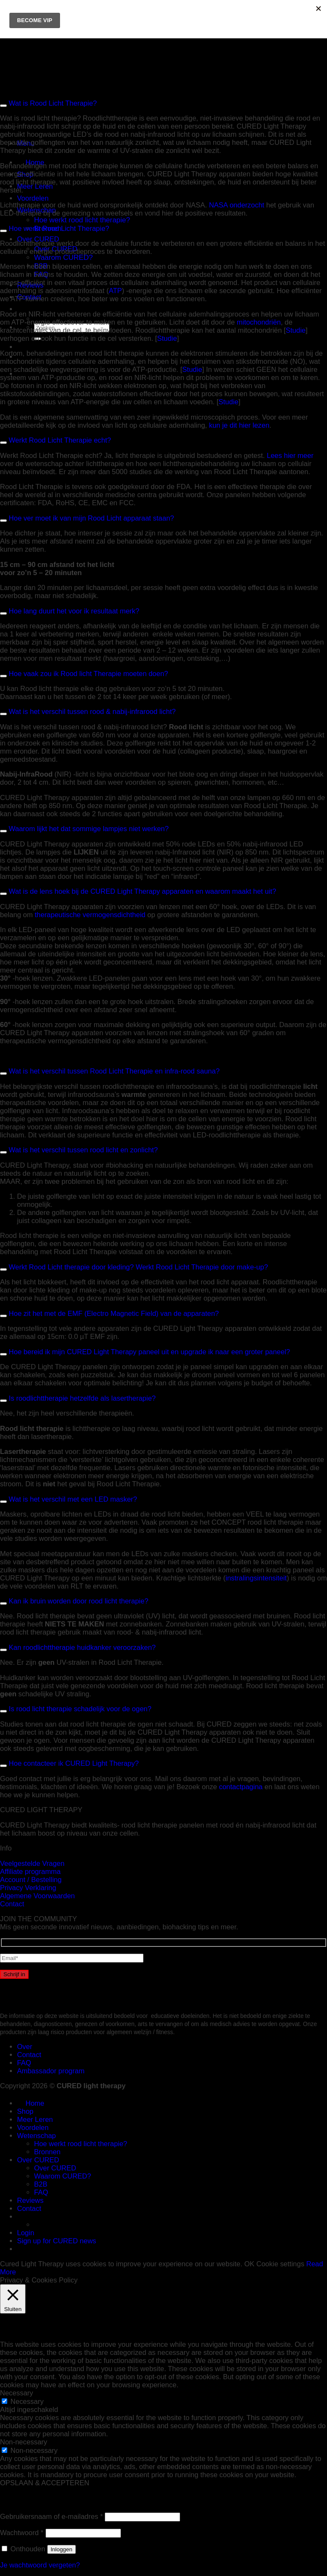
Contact (12, 1904)
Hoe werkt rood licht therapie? (82, 220)
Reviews (30, 2200)
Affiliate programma (30, 1871)
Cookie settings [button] (280, 2264)
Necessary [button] (16, 2393)
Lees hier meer (290, 455)
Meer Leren (35, 186)
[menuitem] (21, 309)
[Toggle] (3, 231)
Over (24, 2046)
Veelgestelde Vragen (32, 1863)
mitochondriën (259, 322)
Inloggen (61, 2549)
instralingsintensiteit (256, 1578)
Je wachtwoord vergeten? (40, 2565)
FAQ (24, 2063)
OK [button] (249, 2264)
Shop (25, 2111)
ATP (115, 290)
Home (30, 2103)
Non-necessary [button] (23, 2442)
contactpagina (241, 1786)
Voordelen (33, 198)
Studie (296, 330)
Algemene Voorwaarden (37, 1896)
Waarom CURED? (63, 257)
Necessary (27, 2401)
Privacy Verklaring (28, 1887)
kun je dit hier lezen (239, 425)
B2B (40, 2184)
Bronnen (47, 2152)
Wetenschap (36, 2135)
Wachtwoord (21, 2532)
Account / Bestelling (31, 1879)
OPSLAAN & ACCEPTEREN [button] (44, 2483)
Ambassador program (50, 2071)
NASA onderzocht (236, 205)
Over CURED (38, 239)
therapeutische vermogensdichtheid (89, 914)
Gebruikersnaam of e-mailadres (51, 2516)
